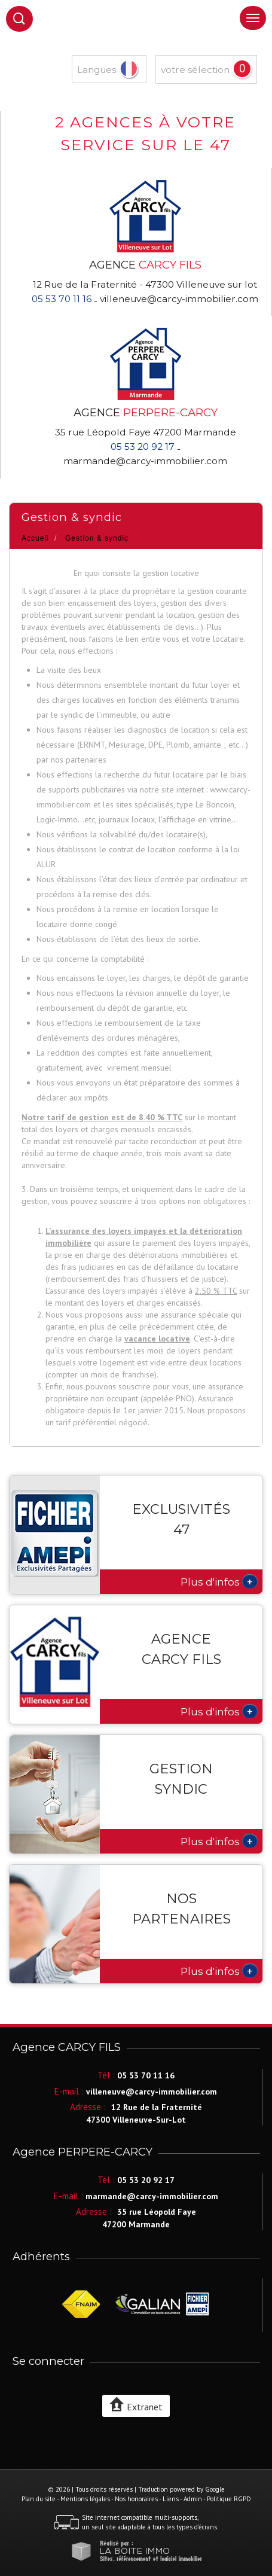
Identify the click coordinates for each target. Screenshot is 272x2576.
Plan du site (39, 2499)
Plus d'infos (219, 1581)
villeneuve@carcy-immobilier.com (179, 298)
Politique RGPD (229, 2499)
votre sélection (195, 69)
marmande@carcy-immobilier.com (145, 461)
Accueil (35, 538)
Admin (193, 2499)
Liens (171, 2499)
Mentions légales (85, 2499)
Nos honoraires (136, 2499)
